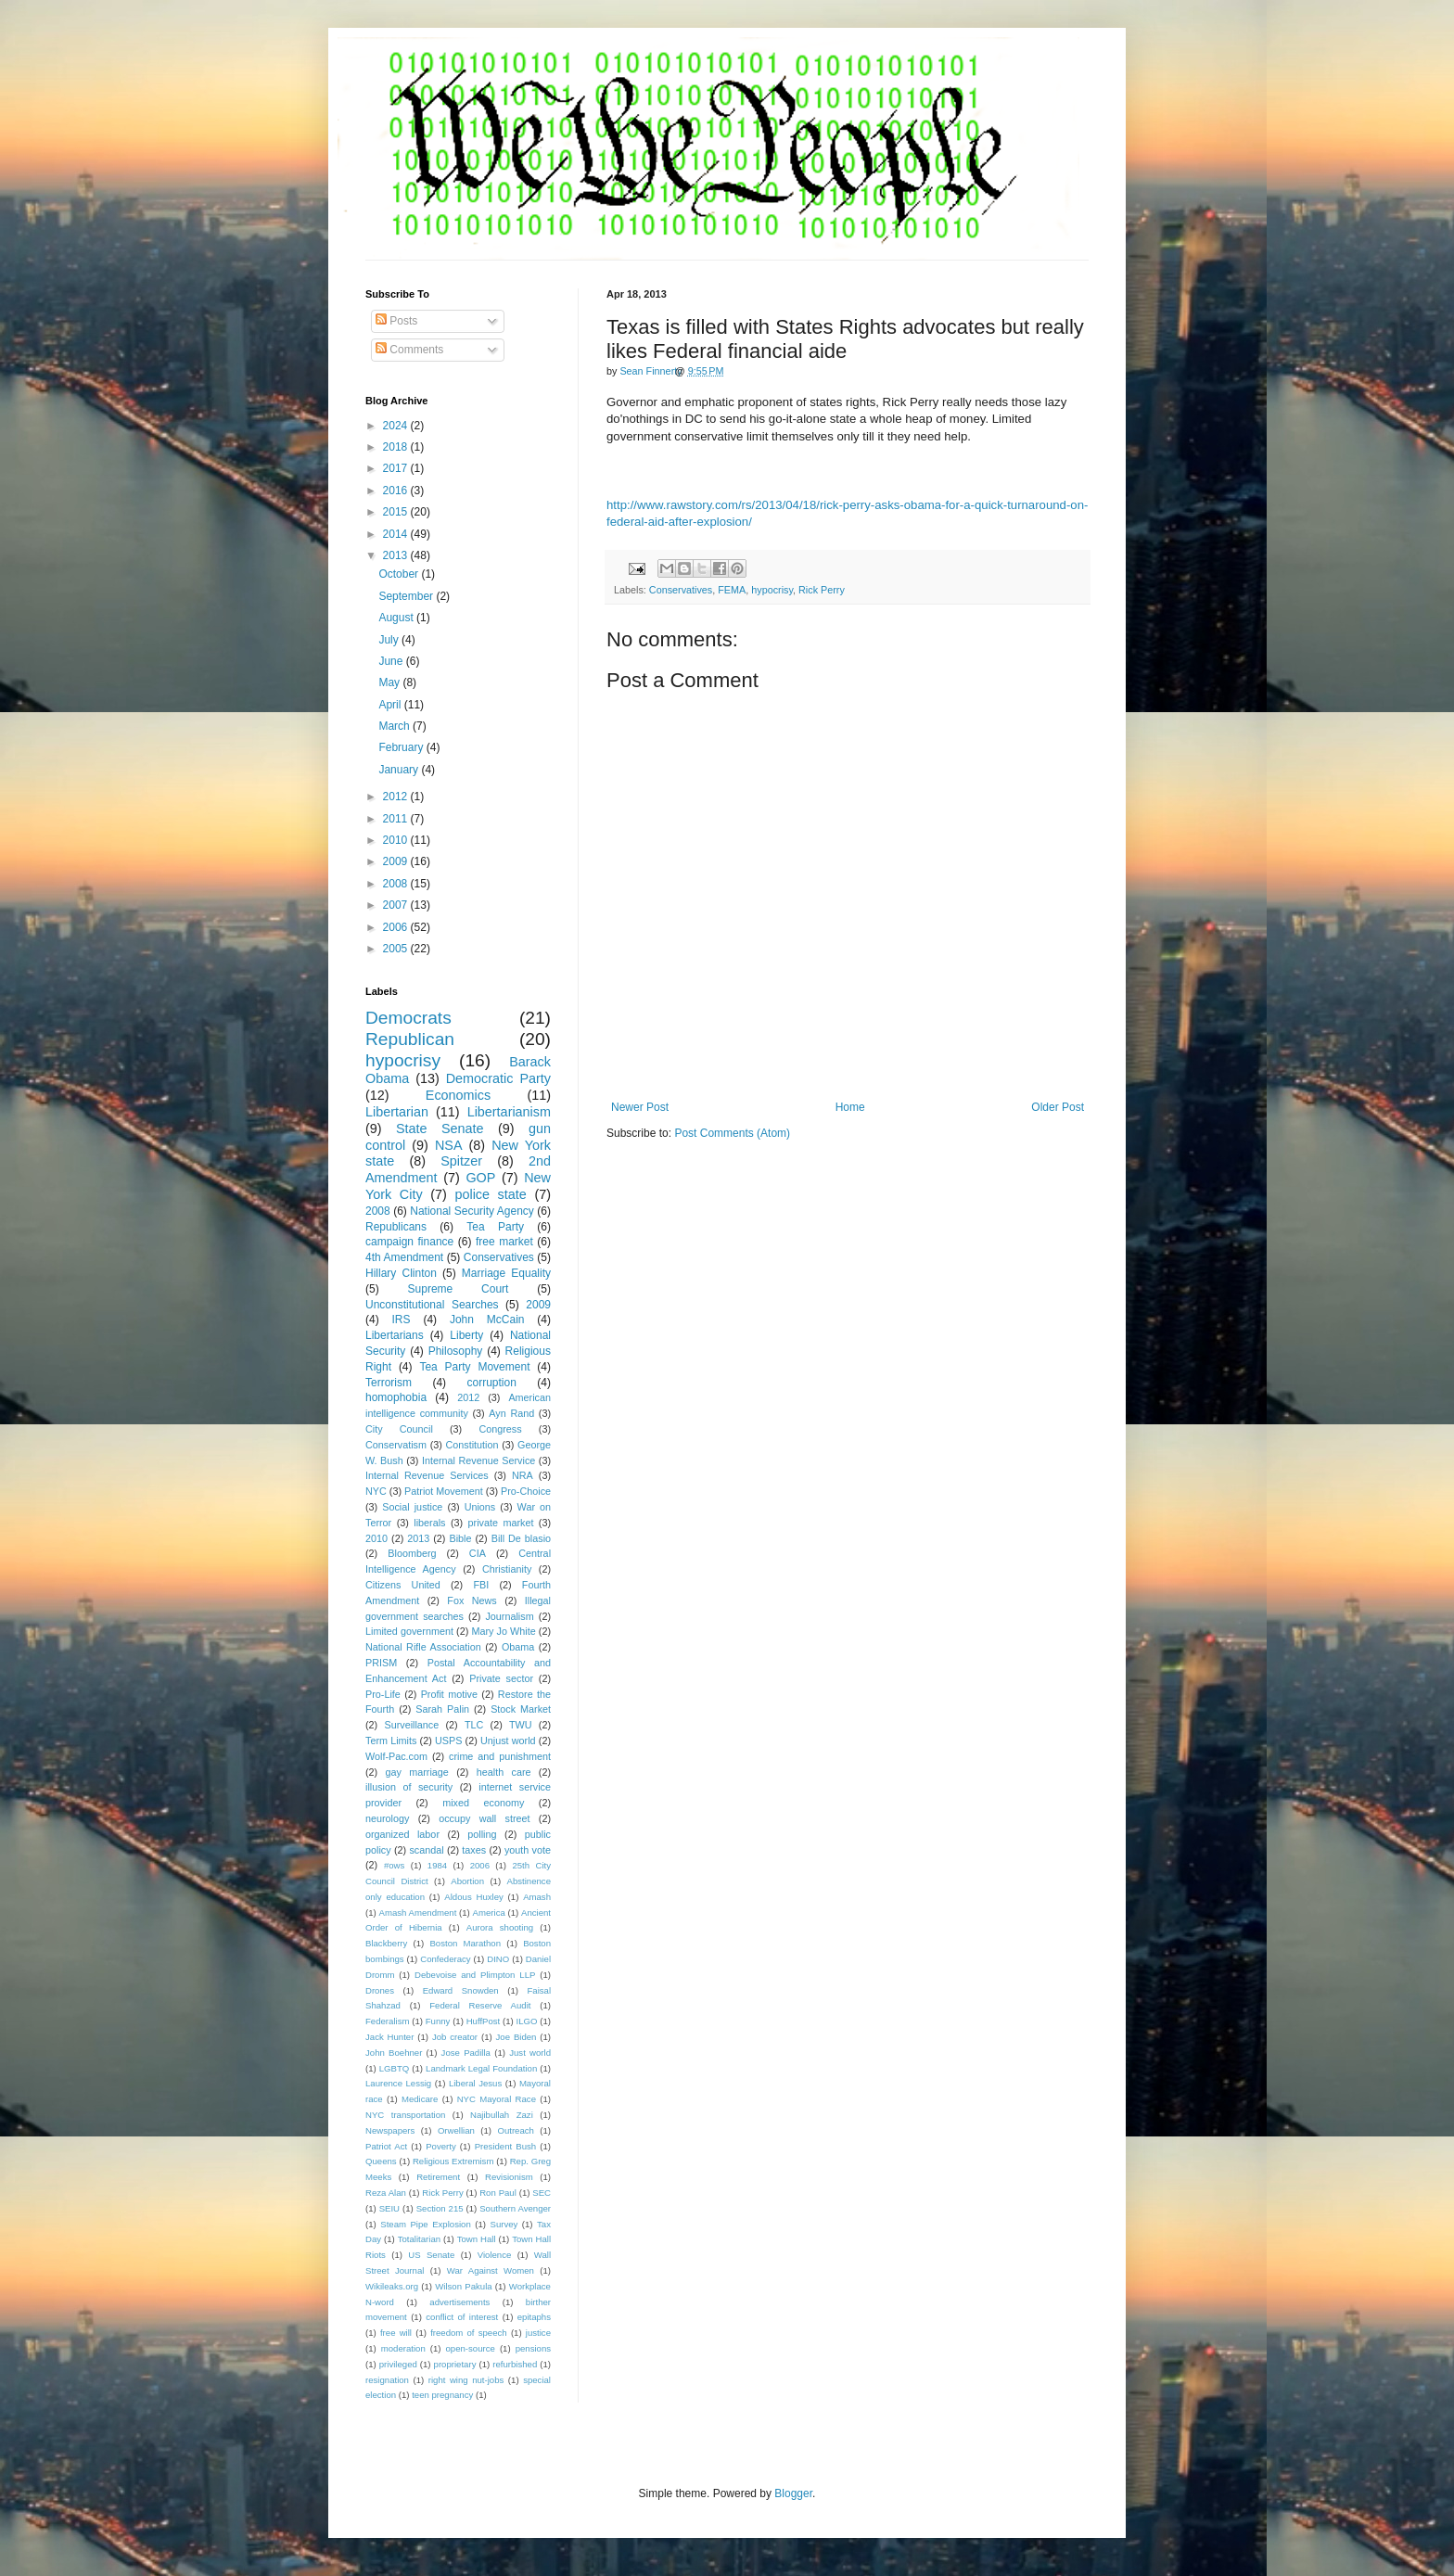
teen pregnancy (442, 2395)
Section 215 (440, 2208)
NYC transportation (405, 2115)
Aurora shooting (499, 1927)
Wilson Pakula (463, 2286)
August (397, 617)
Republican (409, 1039)
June (391, 661)
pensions (533, 2348)
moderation (403, 2348)
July (390, 639)
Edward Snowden (461, 1990)
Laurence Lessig (398, 2083)
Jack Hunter (389, 2037)
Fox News (471, 1600)
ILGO (527, 2021)
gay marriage (417, 1772)
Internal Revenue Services (427, 1475)
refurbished (514, 2364)
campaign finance (409, 1241)
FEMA (732, 589)
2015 (397, 511)
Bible (460, 1538)
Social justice (412, 1506)
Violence (495, 2255)
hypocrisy (772, 589)
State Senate (440, 1128)
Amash (537, 1897)
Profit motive (449, 1694)
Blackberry (386, 1943)
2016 (397, 490)
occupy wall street (484, 1818)
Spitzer (461, 1161)
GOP (480, 1177)
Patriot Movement (443, 1491)
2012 (397, 796)
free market (504, 1241)
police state (490, 1194)
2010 (397, 840)
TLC (474, 1724)
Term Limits (390, 1740)
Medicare (420, 2099)
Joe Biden (516, 2037)
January (399, 769)
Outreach (515, 2130)
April (390, 704)
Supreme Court (458, 1288)
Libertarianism (509, 1111)
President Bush (506, 2146)
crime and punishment (500, 1756)
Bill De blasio (521, 1538)
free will (396, 2332)
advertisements (459, 2302)
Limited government (409, 1631)
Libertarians (394, 1335)
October (399, 573)
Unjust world (508, 1740)
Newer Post (640, 1107)
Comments (409, 349)
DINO (498, 1959)
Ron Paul (498, 2192)
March (395, 726)
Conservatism (396, 1444)
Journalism (509, 1616)
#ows (394, 1865)
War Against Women (490, 2270)
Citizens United (402, 1584)
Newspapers (390, 2130)
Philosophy (455, 1351)
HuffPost (483, 2021)
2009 (397, 861)
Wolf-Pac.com (396, 1756)
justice (538, 2332)
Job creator (455, 2037)
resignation (387, 2380)
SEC (541, 2192)
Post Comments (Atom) (732, 1133)
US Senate (431, 2255)
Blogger (793, 2493)
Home (850, 1107)
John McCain (487, 1319)
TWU (520, 1724)
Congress (499, 1429)
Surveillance (411, 1724)
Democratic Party (498, 1078)
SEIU (389, 2208)
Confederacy (445, 1959)
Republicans (396, 1226)
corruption (492, 1382)
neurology (387, 1818)
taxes (474, 1849)
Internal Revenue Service (478, 1460)
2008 (397, 883)
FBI (481, 1584)
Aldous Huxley (473, 1897)
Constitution (471, 1444)
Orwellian (456, 2130)
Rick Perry (821, 589)
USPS (448, 1740)
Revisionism (509, 2177)
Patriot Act (386, 2146)
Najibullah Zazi (501, 2115)
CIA (477, 1553)
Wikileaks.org (391, 2286)
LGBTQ (394, 2068)
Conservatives (680, 589)
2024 (397, 425)
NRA (522, 1475)
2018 (397, 446)
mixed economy (483, 1802)
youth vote (527, 1849)
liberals (429, 1522)
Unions (480, 1506)
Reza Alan (385, 2192)
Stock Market (521, 1709)
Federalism (387, 2021)
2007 (397, 905)
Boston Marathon (465, 1943)
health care (504, 1772)
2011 (397, 818)
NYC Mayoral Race (496, 2099)
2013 (397, 555)
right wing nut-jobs (466, 2380)
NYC (376, 1491)
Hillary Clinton (401, 1273)
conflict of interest (462, 2317)
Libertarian (396, 1111)
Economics (458, 1095)
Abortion (467, 1881)
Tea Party (495, 1226)
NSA (449, 1145)
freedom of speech (468, 2332)
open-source (470, 2348)
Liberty (466, 1335)
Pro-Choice (526, 1491)
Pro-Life (383, 1694)
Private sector (501, 1678)
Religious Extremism (453, 2161)
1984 (437, 1865)
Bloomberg (412, 1553)
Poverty (441, 2146)
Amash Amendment (418, 1912)
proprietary (455, 2364)
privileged (398, 2364)
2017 (397, 468)
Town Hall (476, 2239)
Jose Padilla (466, 2052)
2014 (397, 534)
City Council (399, 1429)
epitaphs (534, 2317)
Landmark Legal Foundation (481, 2068)
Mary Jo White (503, 1631)
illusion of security (409, 1786)
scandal (426, 1849)
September (407, 596)
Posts (396, 320)
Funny (438, 2021)
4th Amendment (404, 1257)
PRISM (381, 1662)
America (489, 1912)
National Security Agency (472, 1211)
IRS (401, 1319)
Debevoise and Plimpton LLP (475, 1975)
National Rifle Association (423, 1646)
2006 (397, 927)
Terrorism (388, 1382)
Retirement (438, 2177)
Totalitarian (419, 2239)
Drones (379, 1990)
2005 (397, 948)
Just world (530, 2052)
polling (481, 1834)
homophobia (396, 1397)
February (402, 747)
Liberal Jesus (475, 2083)
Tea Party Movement (474, 1366)
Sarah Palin (442, 1709)
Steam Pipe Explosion (425, 2224)
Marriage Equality (506, 1273)
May (390, 682)
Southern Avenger (515, 2208)
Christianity (506, 1569)
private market (501, 1522)
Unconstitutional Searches (432, 1304)
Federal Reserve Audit (479, 2005)
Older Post (1057, 1107)
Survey (503, 2224)
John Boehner (393, 2052)
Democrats (408, 1017)
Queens (381, 2161)
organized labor (402, 1834)
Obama (518, 1646)
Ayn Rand (511, 1413)
